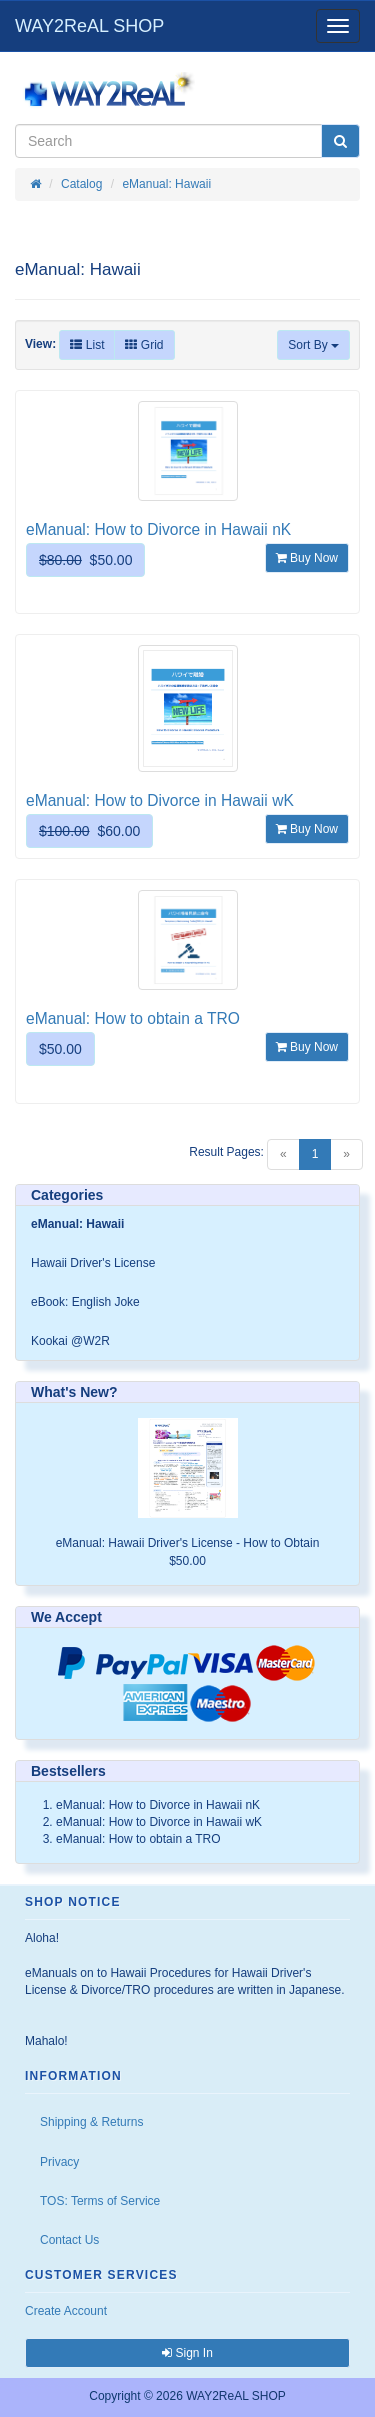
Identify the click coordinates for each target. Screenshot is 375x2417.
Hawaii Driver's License (93, 1263)
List (87, 345)
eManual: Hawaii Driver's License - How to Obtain (188, 1543)
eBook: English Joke (85, 1302)
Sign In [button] (187, 2353)
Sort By (313, 345)
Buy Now (307, 558)
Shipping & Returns (91, 2122)
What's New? (74, 1392)
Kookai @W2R (70, 1341)
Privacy (59, 2162)
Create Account (66, 2311)
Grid (144, 345)
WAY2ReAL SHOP (89, 26)
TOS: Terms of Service (100, 2201)
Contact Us (69, 2240)
